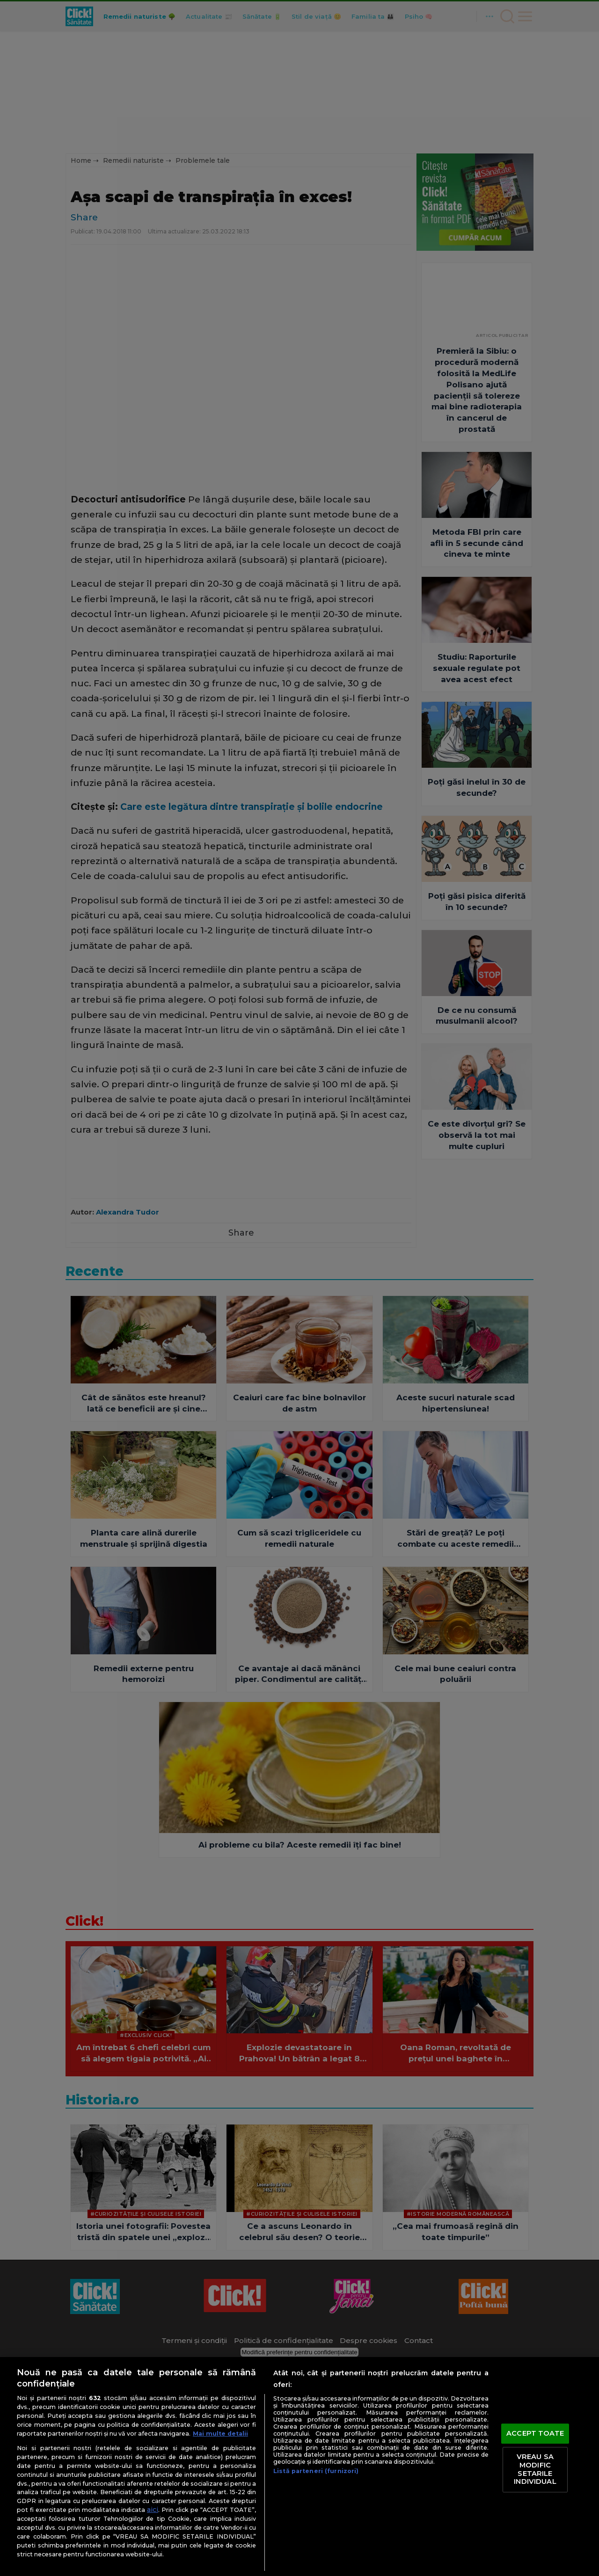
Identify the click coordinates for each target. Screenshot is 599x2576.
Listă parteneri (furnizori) (315, 2470)
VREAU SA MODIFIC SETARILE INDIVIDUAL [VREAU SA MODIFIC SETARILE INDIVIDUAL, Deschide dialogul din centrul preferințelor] (535, 2469)
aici (152, 2509)
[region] (299, 2466)
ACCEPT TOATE (535, 2433)
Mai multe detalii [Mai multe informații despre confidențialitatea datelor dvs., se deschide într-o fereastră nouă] (220, 2433)
